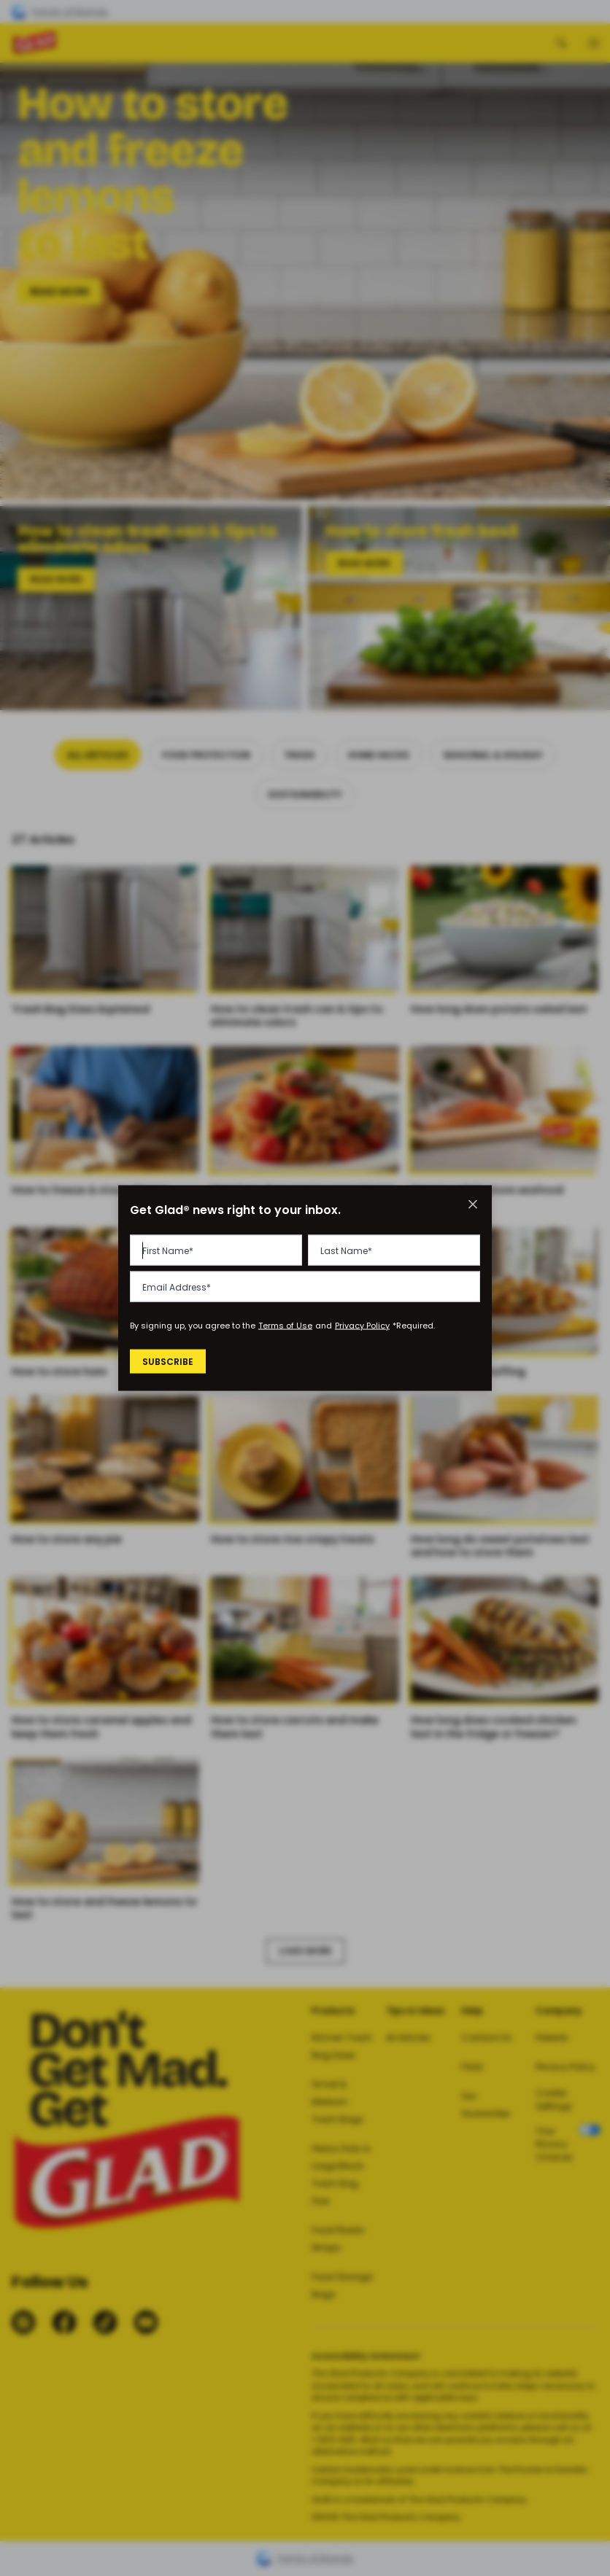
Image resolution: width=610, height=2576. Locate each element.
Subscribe (170, 1361)
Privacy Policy (362, 1325)
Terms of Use (285, 1325)
